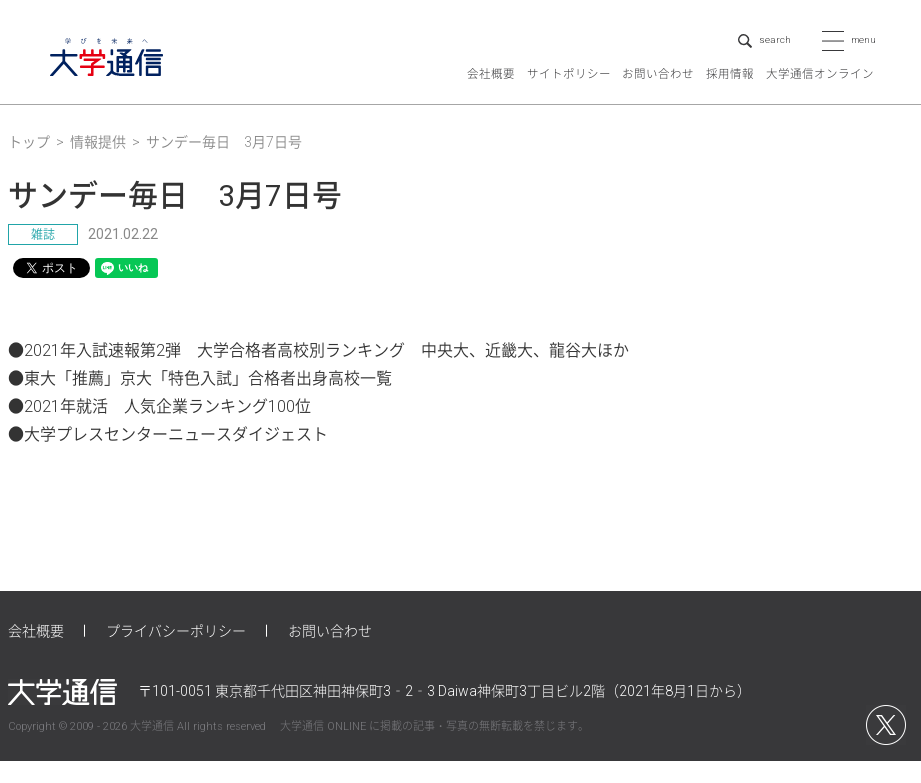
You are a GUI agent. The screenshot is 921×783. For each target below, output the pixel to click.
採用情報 (730, 96)
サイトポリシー (569, 96)
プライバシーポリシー (176, 652)
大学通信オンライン (820, 96)
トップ (29, 164)
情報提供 (98, 164)
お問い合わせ (658, 96)
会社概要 (491, 96)
